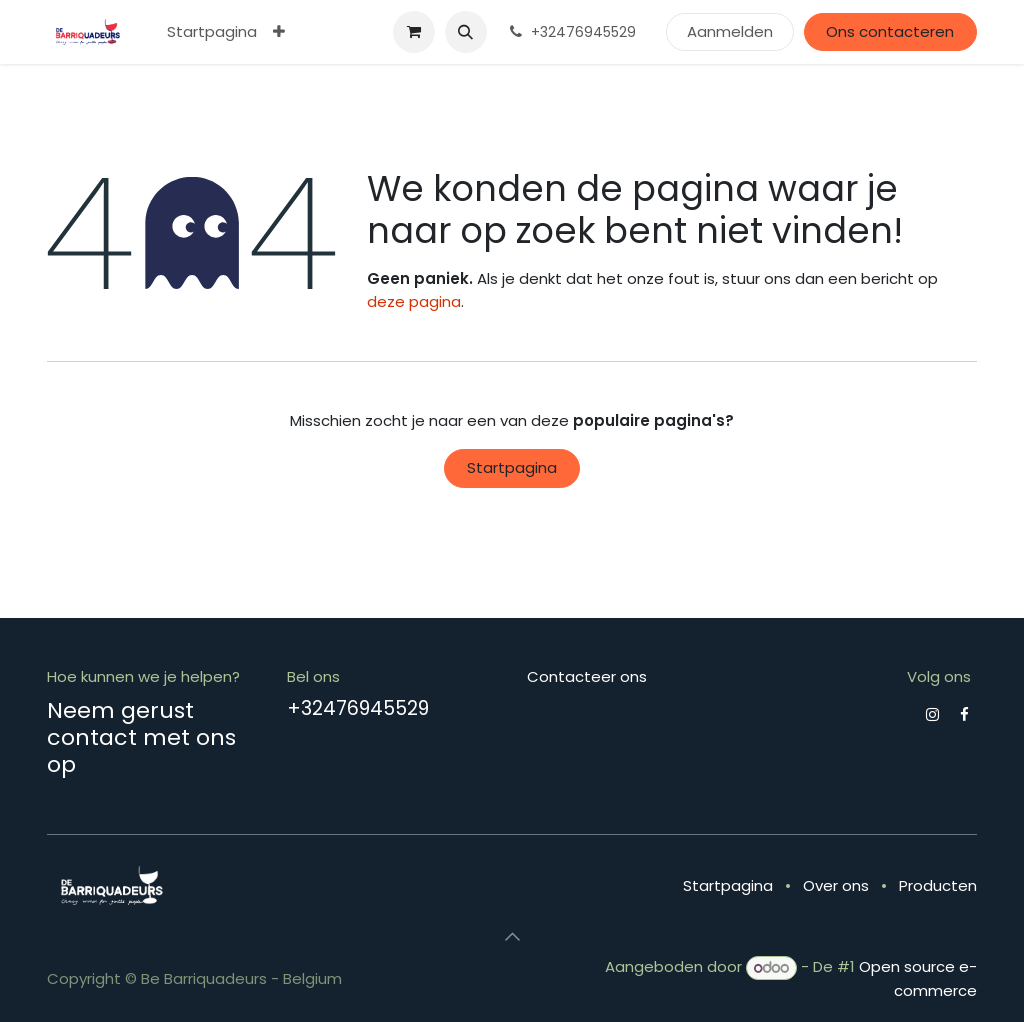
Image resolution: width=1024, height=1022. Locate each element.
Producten (938, 885)
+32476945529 (358, 708)
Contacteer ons (587, 676)
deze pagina (414, 301)
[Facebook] (964, 714)
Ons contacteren (890, 31)
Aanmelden (730, 31)
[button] (466, 32)
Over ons (836, 885)
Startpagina (512, 467)
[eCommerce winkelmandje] (414, 32)
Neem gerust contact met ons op (141, 737)
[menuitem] (212, 32)
